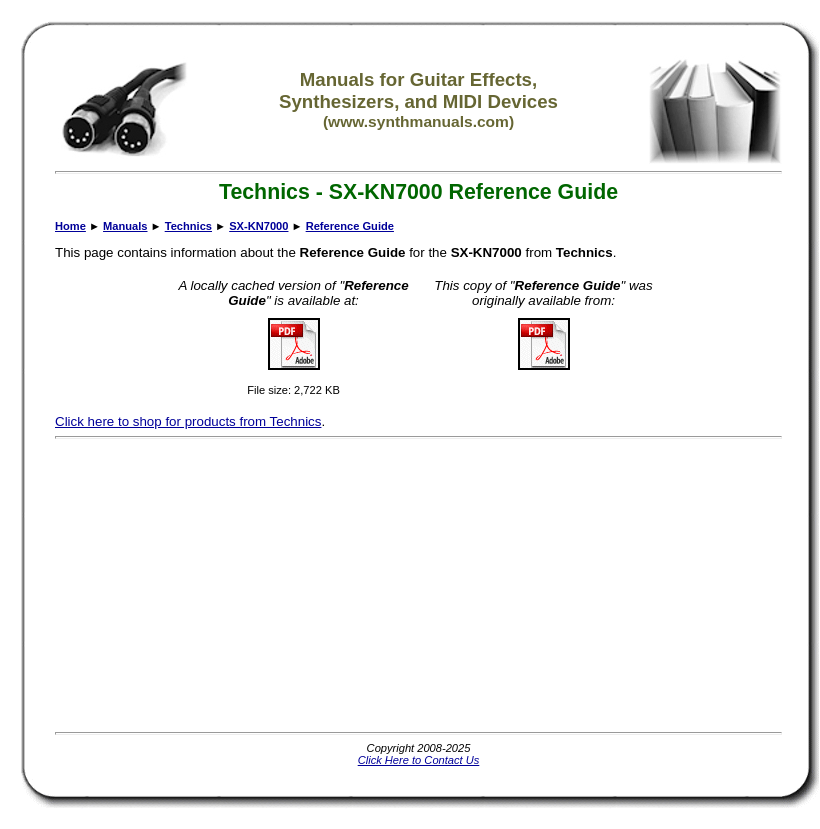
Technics (188, 226)
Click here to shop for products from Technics (188, 421)
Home (70, 226)
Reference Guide (350, 226)
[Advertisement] (411, 585)
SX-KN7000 (258, 226)
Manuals (125, 226)
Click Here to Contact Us (419, 760)
